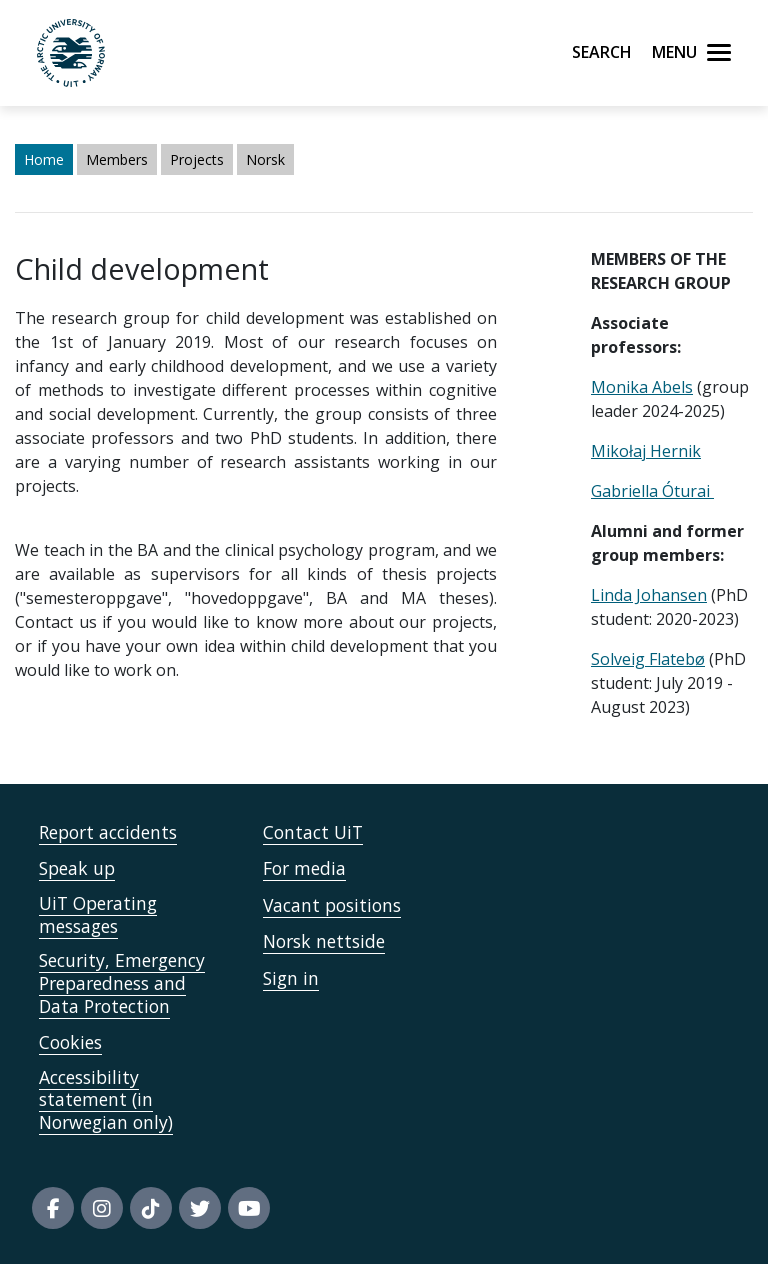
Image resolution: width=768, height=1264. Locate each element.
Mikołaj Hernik (646, 451)
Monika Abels (642, 387)
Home (44, 159)
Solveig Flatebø (648, 659)
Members (117, 159)
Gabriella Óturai (652, 491)
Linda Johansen (649, 595)
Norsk (265, 159)
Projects (197, 159)
